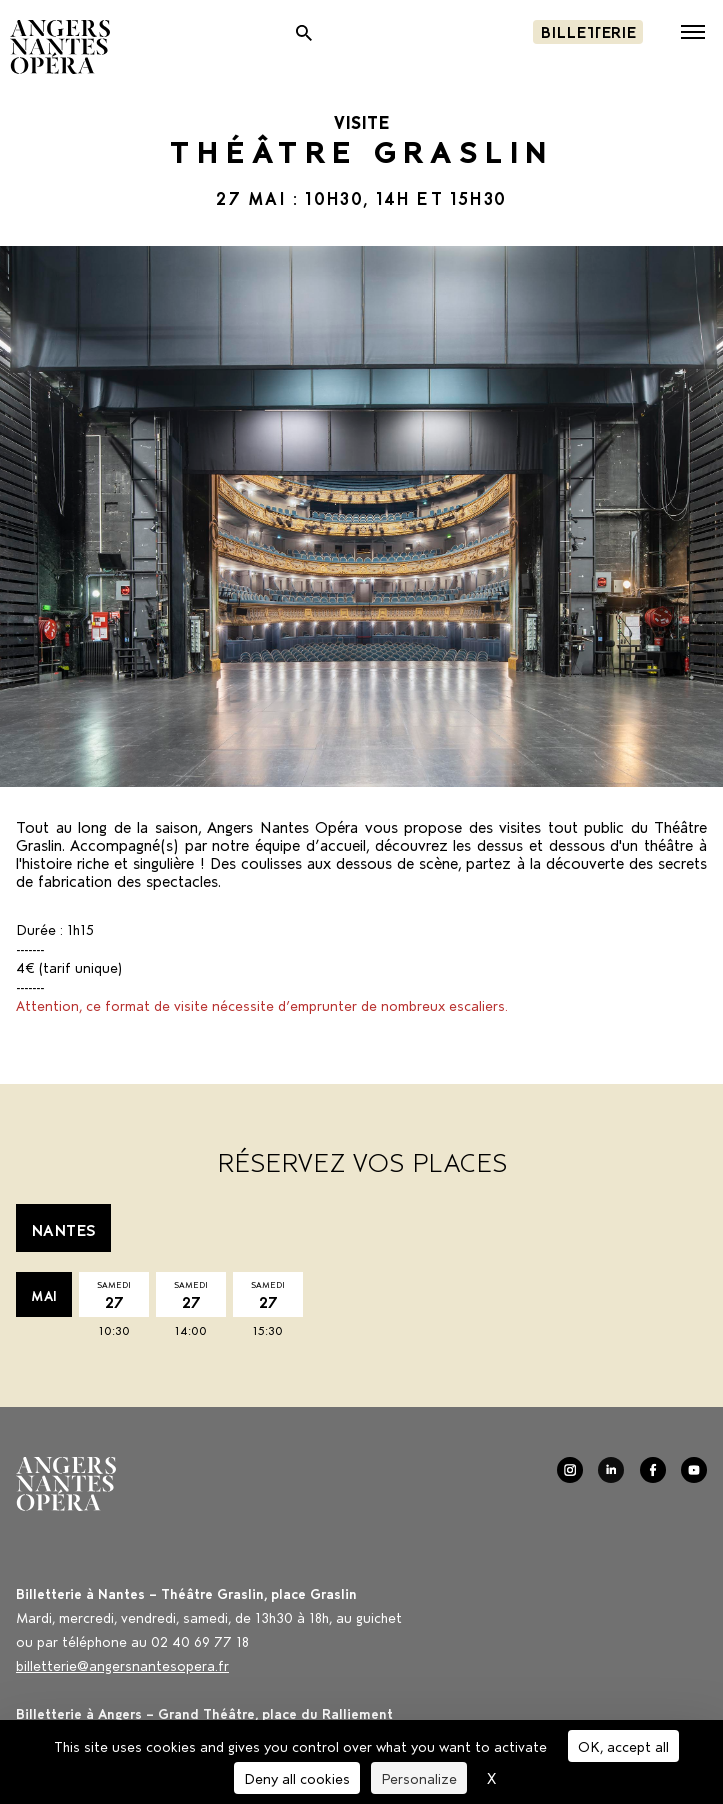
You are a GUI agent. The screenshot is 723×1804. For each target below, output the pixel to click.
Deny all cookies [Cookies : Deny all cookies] (297, 1777)
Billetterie (588, 30)
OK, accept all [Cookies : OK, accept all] (623, 1745)
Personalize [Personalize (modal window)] (419, 1777)
